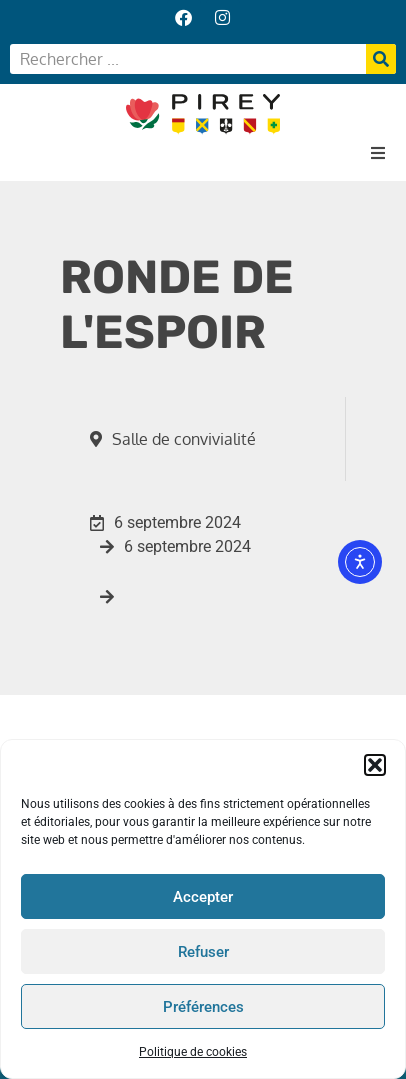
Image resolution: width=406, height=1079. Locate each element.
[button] (375, 766)
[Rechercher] (381, 59)
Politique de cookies (193, 1053)
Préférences (203, 1007)
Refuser (203, 952)
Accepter (203, 897)
